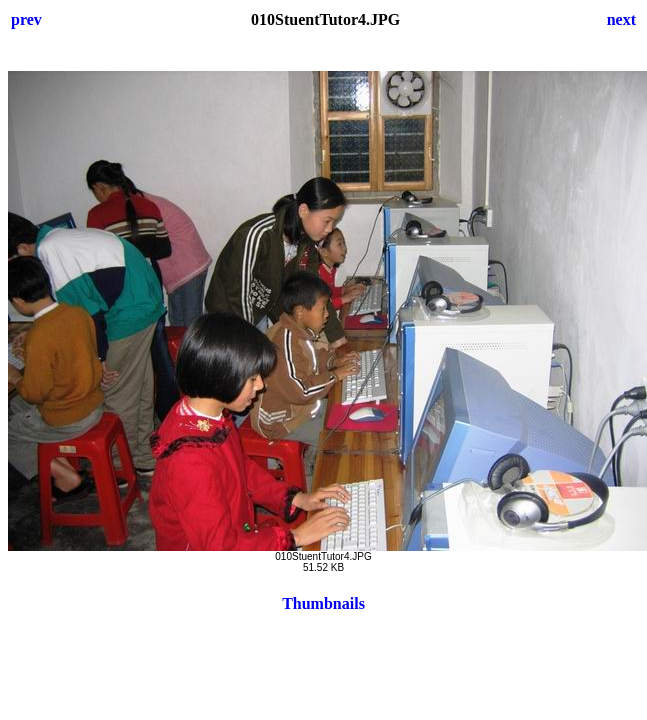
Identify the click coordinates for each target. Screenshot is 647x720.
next (621, 19)
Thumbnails (323, 603)
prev (26, 19)
